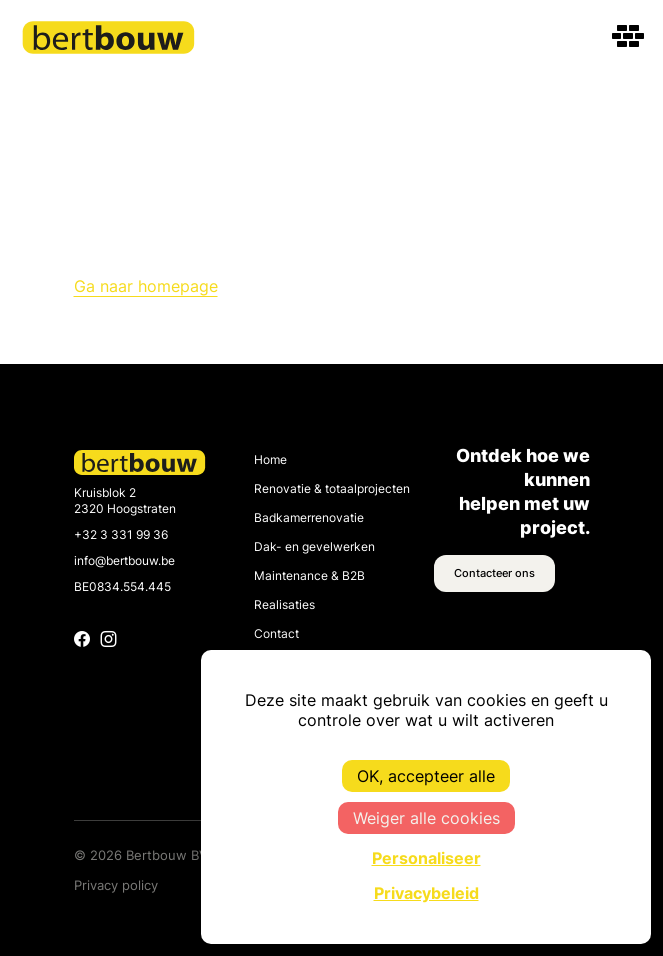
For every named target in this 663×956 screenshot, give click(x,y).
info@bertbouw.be (124, 561)
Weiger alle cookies (426, 818)
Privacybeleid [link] (426, 893)
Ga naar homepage (146, 286)
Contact (276, 634)
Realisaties (284, 605)
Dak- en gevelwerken (314, 547)
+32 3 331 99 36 (121, 535)
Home (270, 460)
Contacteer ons (494, 573)
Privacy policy (116, 885)
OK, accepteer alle (426, 776)
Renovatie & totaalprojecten (332, 489)
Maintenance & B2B (309, 576)
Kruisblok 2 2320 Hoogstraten (125, 501)
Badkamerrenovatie (309, 518)
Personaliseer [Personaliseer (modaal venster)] (426, 858)
